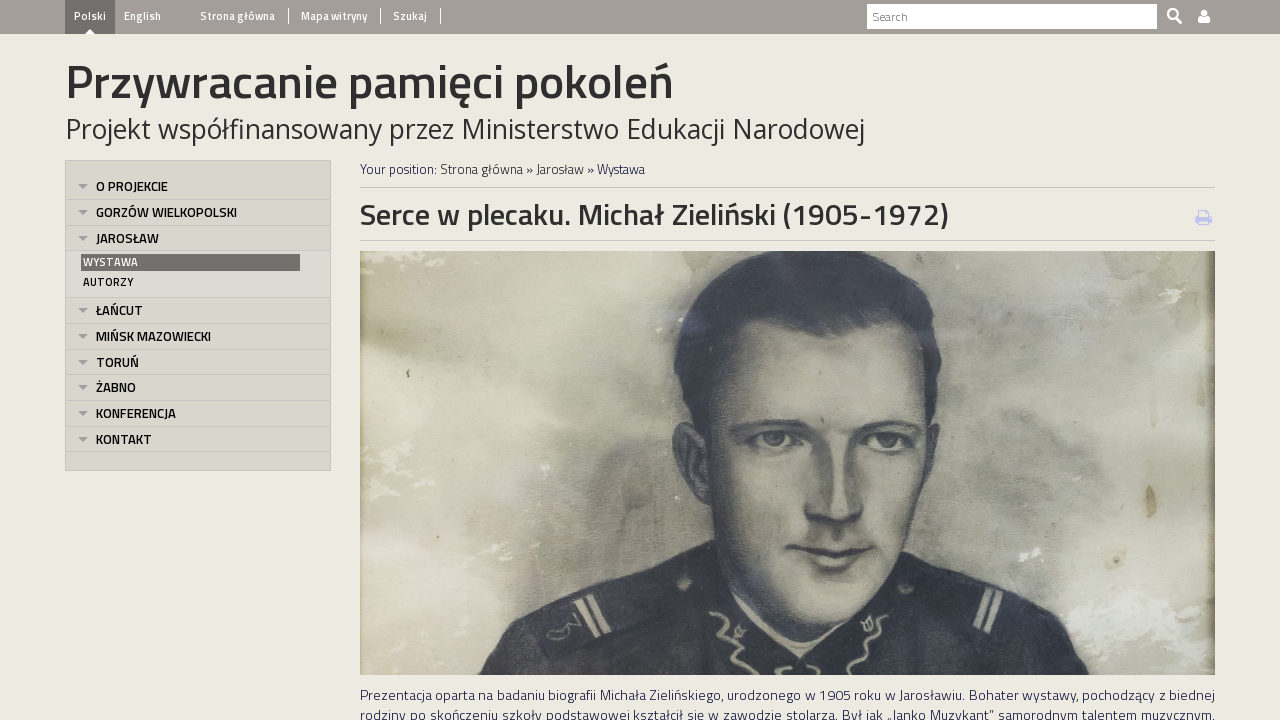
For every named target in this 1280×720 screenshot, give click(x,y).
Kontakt (124, 439)
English (142, 16)
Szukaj (409, 16)
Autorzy (108, 282)
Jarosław (127, 238)
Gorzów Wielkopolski (166, 212)
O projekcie (132, 186)
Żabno (116, 387)
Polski (90, 16)
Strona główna (237, 16)
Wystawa (110, 262)
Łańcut (119, 310)
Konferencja (136, 413)
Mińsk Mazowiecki (153, 336)
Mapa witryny (333, 16)
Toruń (117, 362)
